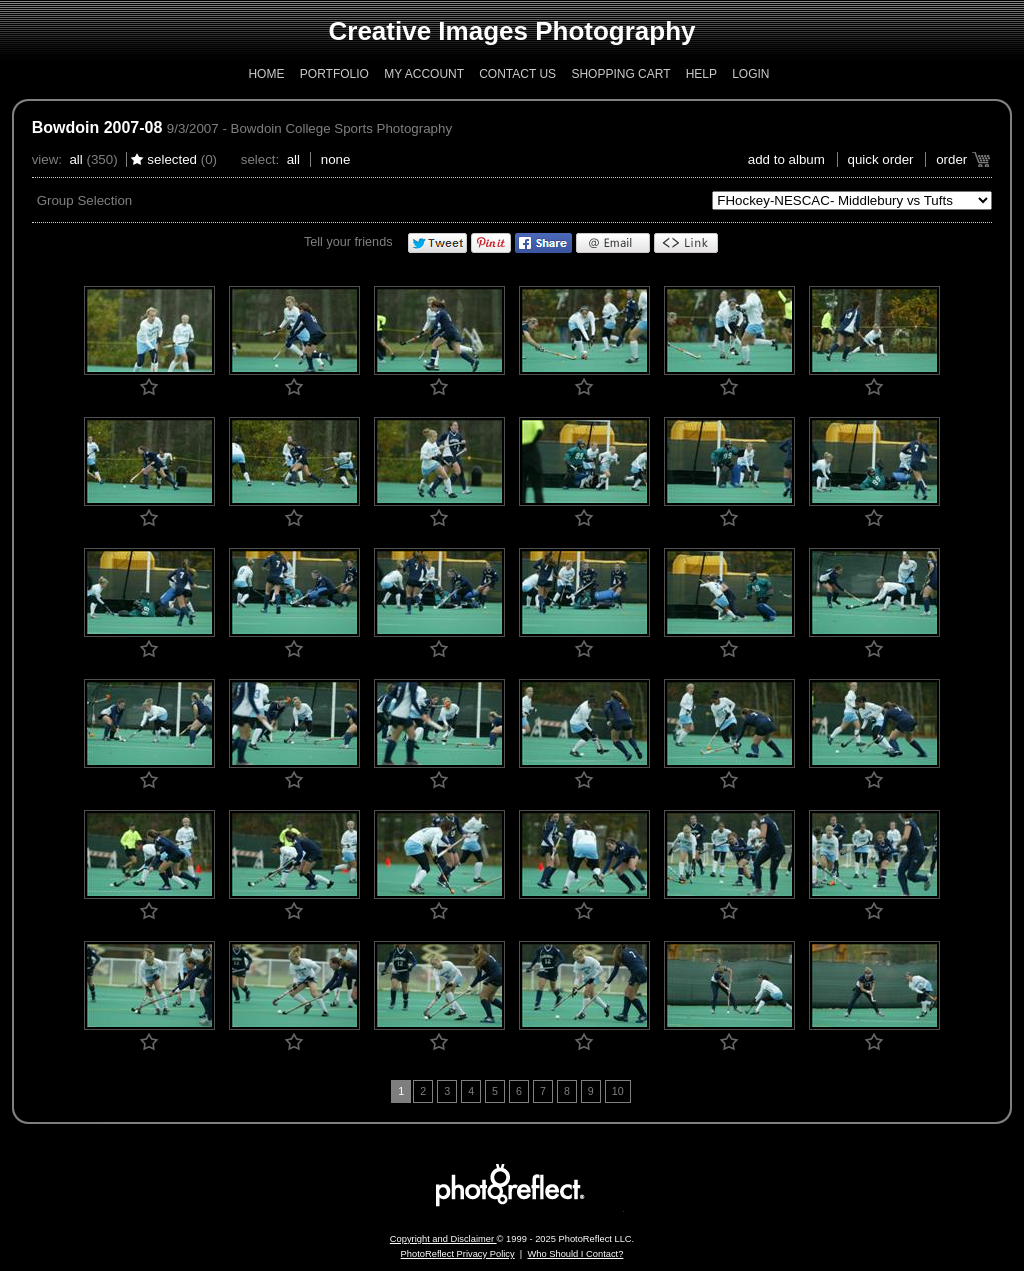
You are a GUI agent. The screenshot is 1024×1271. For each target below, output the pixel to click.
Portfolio (334, 74)
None (336, 159)
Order (951, 159)
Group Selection (85, 200)
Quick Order (881, 159)
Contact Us (517, 74)
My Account (424, 74)
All (75, 159)
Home (266, 74)
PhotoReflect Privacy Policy (458, 1254)
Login (750, 74)
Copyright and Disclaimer (443, 1239)
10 (618, 1091)
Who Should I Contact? (575, 1254)
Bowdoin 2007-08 (97, 127)
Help (701, 74)
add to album (786, 159)
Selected (172, 159)
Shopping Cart (620, 74)
